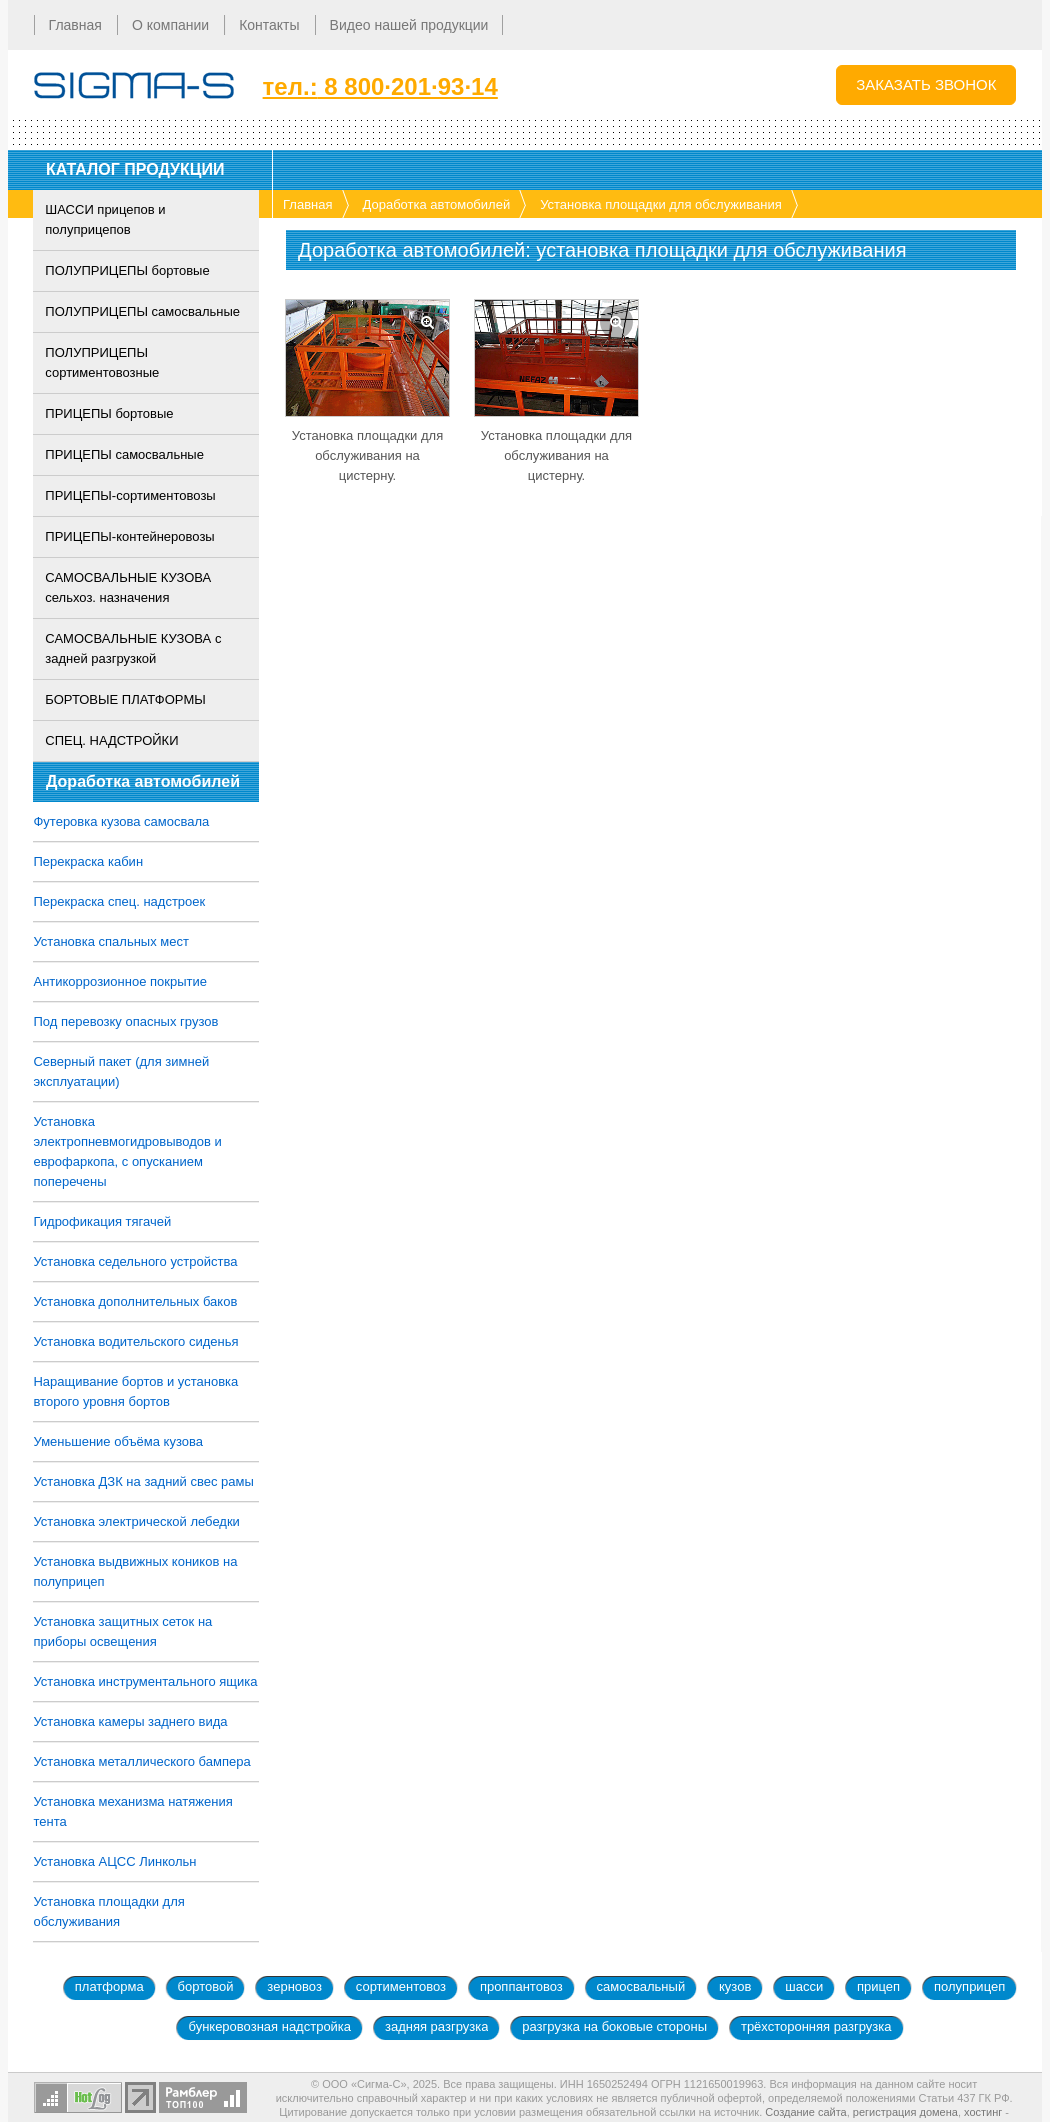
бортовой (206, 1986)
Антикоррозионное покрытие (121, 981)
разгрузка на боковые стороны (614, 2026)
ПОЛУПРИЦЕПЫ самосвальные (143, 311)
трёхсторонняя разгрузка (816, 2026)
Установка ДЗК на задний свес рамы (144, 1481)
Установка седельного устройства (136, 1261)
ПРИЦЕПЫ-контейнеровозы (130, 536)
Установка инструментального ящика (146, 1681)
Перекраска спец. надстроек (120, 901)
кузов (735, 1986)
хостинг (983, 2112)
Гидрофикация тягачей (103, 1221)
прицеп (878, 1986)
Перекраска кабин (89, 861)
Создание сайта (805, 2112)
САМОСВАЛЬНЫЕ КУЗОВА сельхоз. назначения (129, 587)
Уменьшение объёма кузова (118, 1441)
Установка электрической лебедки (137, 1521)
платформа (109, 1986)
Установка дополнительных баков (136, 1301)
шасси (804, 1986)
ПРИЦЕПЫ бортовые (110, 413)
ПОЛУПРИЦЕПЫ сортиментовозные (103, 362)
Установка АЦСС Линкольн (115, 1861)
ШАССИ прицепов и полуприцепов (106, 219)
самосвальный (641, 1986)
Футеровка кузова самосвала (122, 821)
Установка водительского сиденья (136, 1341)
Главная (307, 204)
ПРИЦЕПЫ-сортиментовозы (131, 495)
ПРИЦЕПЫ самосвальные (125, 454)
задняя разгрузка (436, 2026)
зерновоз (294, 1986)
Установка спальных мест (111, 941)
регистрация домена (905, 2112)
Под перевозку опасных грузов (126, 1021)
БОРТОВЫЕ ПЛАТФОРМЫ (126, 699)
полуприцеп (969, 1986)
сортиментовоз (401, 1986)
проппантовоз (521, 1986)
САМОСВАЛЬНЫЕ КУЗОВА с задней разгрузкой (134, 648)
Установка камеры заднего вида (131, 1721)
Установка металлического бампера (142, 1761)
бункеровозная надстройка (269, 2026)
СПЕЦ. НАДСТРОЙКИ (112, 740)
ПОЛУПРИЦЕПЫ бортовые (128, 270)
